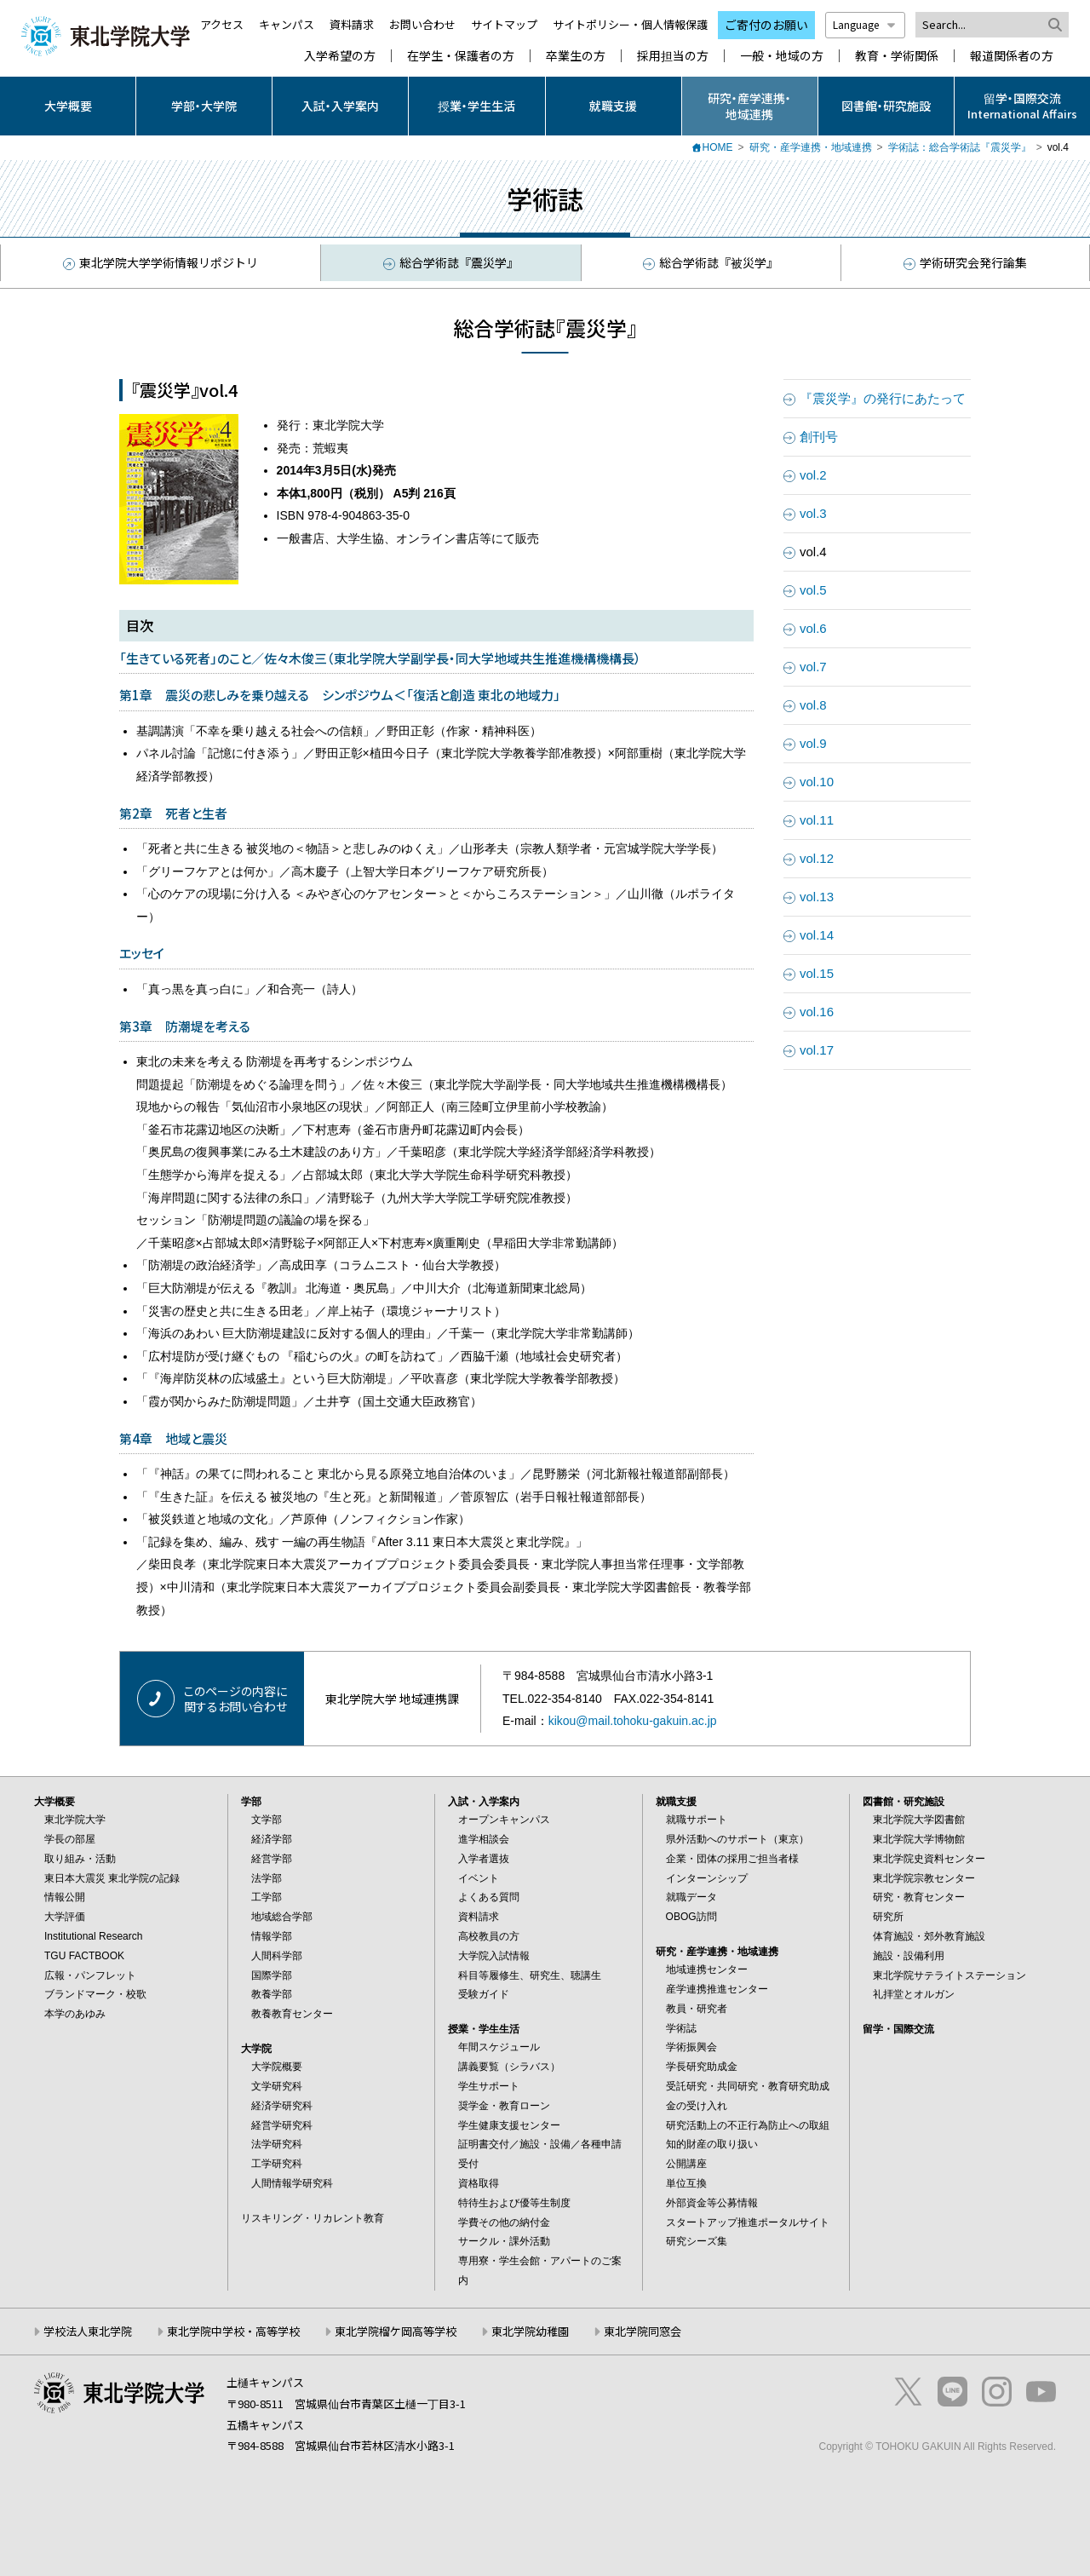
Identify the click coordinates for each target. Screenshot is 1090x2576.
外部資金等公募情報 (712, 2203)
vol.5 (813, 590)
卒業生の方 (575, 55)
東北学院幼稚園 (530, 2331)
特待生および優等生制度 (514, 2203)
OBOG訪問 (691, 1917)
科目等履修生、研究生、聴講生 (529, 1975)
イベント (478, 1878)
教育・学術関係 (896, 55)
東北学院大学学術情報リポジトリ (159, 263)
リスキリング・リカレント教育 (312, 2218)
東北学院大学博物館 (919, 1839)
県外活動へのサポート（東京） (737, 1839)
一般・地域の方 (781, 55)
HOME (718, 147)
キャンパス (286, 24)
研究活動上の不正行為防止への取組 (747, 2125)
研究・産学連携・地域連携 (749, 105)
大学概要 (68, 105)
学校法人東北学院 (87, 2331)
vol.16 (817, 1011)
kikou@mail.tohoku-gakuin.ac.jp (632, 1721)
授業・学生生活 (476, 105)
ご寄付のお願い (766, 24)
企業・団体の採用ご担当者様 (732, 1859)
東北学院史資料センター (929, 1859)
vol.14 (817, 935)
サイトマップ (504, 24)
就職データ (691, 1897)
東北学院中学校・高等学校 (233, 2331)
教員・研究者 (696, 2009)
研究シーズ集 (696, 2241)
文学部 (266, 1820)
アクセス (222, 24)
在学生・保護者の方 (460, 55)
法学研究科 (276, 2144)
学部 (251, 1802)
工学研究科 (276, 2164)
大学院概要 (276, 2067)
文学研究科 (276, 2086)
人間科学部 (276, 1956)
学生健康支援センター (509, 2125)
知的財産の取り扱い (712, 2144)
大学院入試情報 (494, 1956)
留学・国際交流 (898, 2029)
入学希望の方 (340, 55)
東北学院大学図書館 (919, 1820)
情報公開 (64, 1897)
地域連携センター (707, 1969)
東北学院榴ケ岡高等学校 (395, 2331)
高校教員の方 (488, 1936)
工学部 (266, 1897)
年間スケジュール (499, 2047)
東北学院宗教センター (924, 1878)
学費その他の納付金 (504, 2222)
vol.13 (817, 896)
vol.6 (813, 628)
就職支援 (613, 105)
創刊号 (819, 436)
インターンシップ (707, 1878)
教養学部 (271, 1994)
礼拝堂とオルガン (914, 1994)
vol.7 (813, 666)
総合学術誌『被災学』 (710, 262)
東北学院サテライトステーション (949, 1975)
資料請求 (352, 24)
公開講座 (686, 2164)
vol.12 (817, 858)
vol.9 (813, 743)
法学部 (266, 1878)
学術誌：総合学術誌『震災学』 (959, 147)
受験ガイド (483, 1994)
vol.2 (813, 475)
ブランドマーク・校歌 (95, 1994)
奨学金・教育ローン (504, 2106)
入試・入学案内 (340, 105)
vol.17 (817, 1050)
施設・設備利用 (908, 1956)
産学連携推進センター (717, 1989)
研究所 (888, 1917)
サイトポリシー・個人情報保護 (630, 24)
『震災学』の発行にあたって (883, 398)
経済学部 (271, 1839)
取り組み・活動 (80, 1859)
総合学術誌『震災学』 (451, 262)
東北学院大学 (75, 1820)
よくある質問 (488, 1897)
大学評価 (64, 1917)
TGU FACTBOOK (84, 1956)
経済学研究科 (282, 2106)
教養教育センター (292, 2014)
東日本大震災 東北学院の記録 (112, 1878)
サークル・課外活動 (504, 2241)
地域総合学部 (282, 1917)
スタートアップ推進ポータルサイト (747, 2222)
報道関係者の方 (1011, 55)
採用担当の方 (672, 55)
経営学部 (271, 1859)
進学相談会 (483, 1839)
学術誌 (681, 2028)
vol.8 (813, 705)
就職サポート (696, 1820)
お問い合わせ (422, 24)
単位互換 (686, 2183)
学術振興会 (691, 2047)
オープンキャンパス (504, 1820)
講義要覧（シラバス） (509, 2067)
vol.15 (817, 973)
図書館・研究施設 (886, 105)
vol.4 (813, 551)
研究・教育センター (919, 1897)
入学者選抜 (483, 1859)
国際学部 (271, 1975)
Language (865, 24)
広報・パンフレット (90, 1975)
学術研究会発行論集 (965, 262)
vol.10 (817, 781)
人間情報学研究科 (292, 2183)
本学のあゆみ (75, 2014)
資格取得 (478, 2183)
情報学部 (271, 1936)
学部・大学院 (204, 105)
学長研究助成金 (701, 2067)
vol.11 (817, 820)
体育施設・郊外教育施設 (929, 1936)
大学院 (256, 2049)
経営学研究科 (282, 2125)
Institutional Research (93, 1936)
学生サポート (488, 2086)
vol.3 (813, 513)
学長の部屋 (69, 1839)
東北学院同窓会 (642, 2331)
